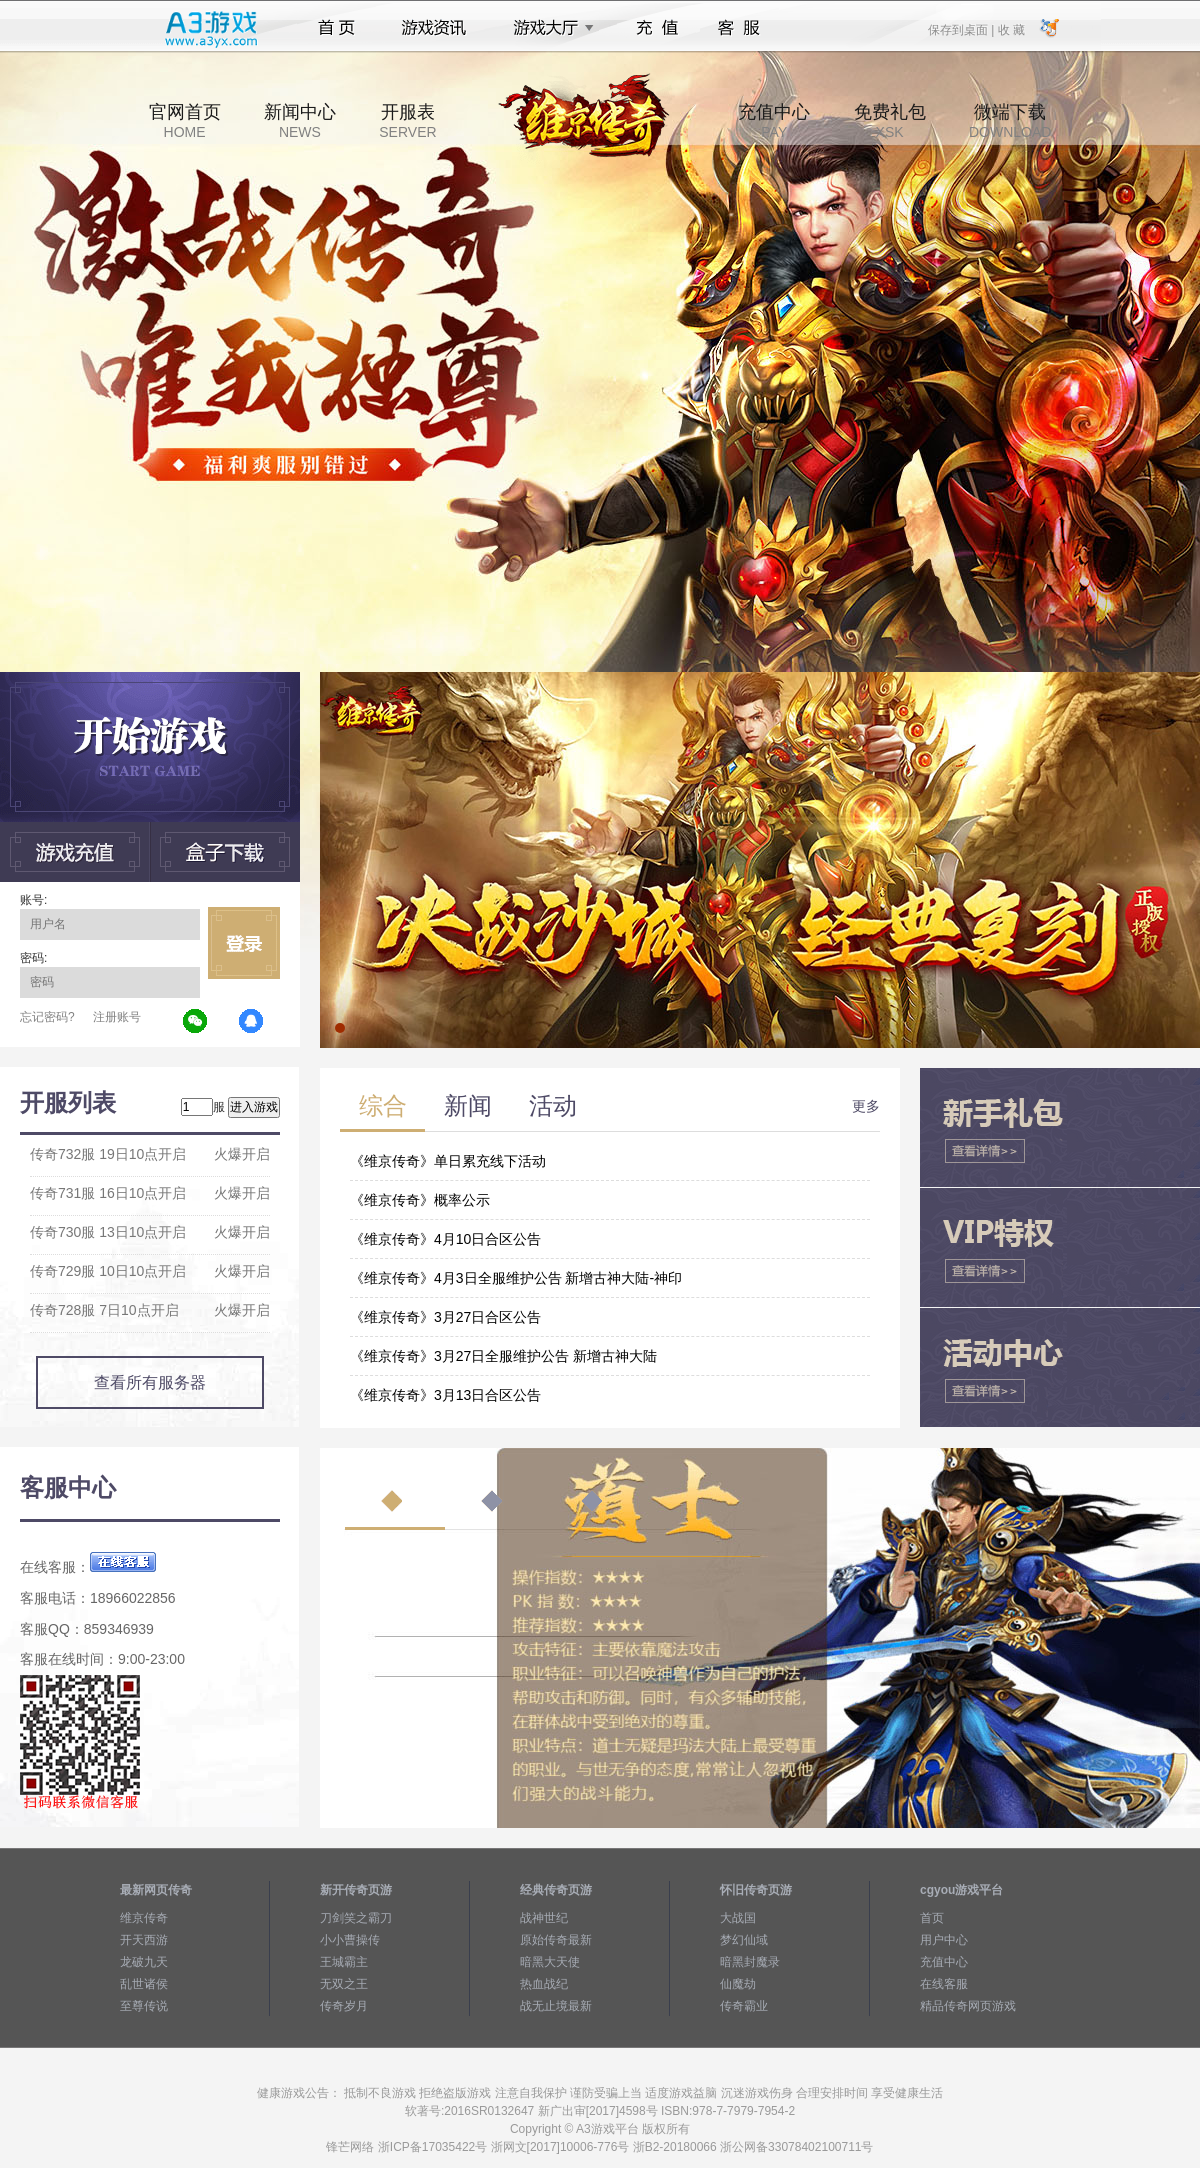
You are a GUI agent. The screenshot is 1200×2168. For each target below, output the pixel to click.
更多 (866, 1106)
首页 (336, 28)
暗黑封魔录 (750, 1962)
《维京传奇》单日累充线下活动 (448, 1161)
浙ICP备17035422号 (432, 2147)
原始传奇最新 (556, 1940)
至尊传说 (144, 2006)
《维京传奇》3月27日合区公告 (445, 1317)
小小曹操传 (350, 1940)
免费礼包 (890, 121)
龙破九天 (144, 1962)
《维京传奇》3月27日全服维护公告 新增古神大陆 (503, 1356)
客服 (739, 28)
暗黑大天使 (550, 1962)
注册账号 (117, 1017)
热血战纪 (544, 1984)
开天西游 (144, 1940)
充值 (656, 28)
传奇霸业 (744, 2006)
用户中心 (944, 1940)
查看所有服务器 (150, 1382)
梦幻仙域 (744, 1940)
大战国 (738, 1918)
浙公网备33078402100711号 (796, 2147)
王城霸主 (344, 1962)
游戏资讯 (434, 28)
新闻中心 (300, 121)
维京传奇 (144, 1918)
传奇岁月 (344, 2006)
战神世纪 (544, 1918)
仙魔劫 (738, 1984)
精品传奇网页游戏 (968, 2006)
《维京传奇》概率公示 (420, 1200)
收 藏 (1010, 29)
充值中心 (774, 121)
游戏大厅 (548, 28)
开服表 (407, 121)
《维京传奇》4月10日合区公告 (445, 1239)
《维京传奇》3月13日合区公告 (445, 1395)
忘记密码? (47, 1017)
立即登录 (244, 943)
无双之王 (344, 1984)
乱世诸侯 (144, 1984)
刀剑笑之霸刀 (356, 1918)
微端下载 (1010, 121)
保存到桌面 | (962, 29)
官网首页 (185, 121)
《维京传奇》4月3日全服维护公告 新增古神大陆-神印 (516, 1278)
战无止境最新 (556, 2006)
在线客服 (944, 1984)
